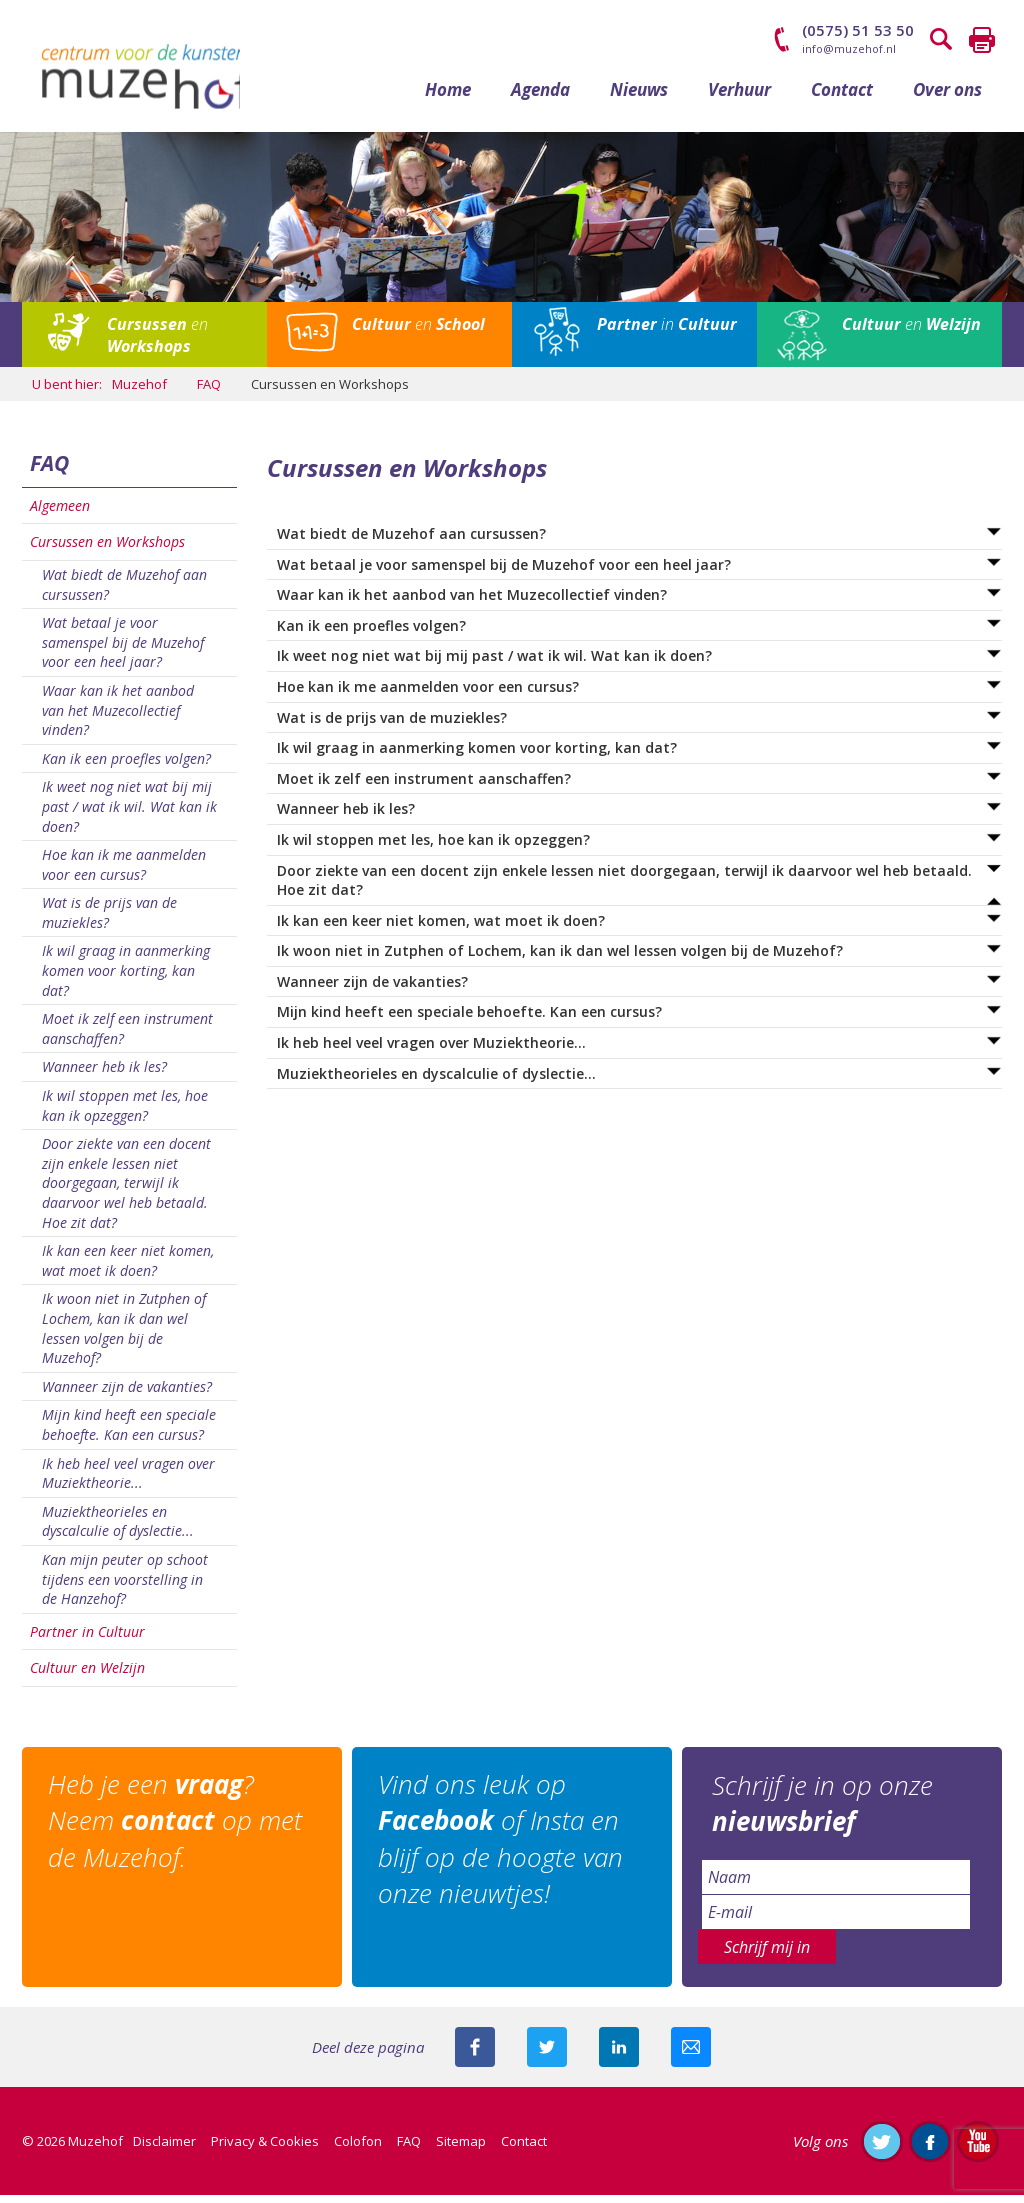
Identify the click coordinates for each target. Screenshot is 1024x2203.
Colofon (358, 2149)
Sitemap (461, 2149)
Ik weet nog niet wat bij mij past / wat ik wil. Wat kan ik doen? (129, 815)
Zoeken (942, 40)
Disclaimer (164, 2149)
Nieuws (639, 97)
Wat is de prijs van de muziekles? (109, 921)
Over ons (947, 97)
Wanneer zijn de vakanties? (127, 1394)
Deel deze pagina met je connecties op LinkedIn (619, 2055)
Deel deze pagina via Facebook (475, 2055)
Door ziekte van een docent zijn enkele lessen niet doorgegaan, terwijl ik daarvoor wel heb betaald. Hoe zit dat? (126, 1191)
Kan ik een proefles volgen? (126, 766)
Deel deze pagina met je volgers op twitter (547, 2055)
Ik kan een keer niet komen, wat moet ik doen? (128, 1269)
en (157, 344)
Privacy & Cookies (265, 2149)
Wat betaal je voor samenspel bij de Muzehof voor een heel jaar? (123, 651)
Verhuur (739, 97)
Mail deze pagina (691, 2055)
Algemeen (60, 513)
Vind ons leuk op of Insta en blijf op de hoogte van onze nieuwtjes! (504, 1847)
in (667, 333)
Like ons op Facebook (930, 2149)
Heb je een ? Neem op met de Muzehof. (179, 1829)
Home (448, 97)
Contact (842, 97)
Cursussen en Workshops (107, 550)
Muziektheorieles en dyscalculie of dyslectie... (118, 1529)
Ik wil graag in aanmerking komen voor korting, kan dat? (126, 979)
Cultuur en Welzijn (87, 1676)
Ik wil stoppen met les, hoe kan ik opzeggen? (125, 1113)
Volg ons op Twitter (882, 2149)
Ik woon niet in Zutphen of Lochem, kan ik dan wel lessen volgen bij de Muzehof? (124, 1337)
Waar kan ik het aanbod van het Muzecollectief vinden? (118, 718)
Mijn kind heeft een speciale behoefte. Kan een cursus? (129, 1433)
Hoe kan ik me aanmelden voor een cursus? (124, 873)
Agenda (540, 97)
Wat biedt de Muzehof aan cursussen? (124, 592)
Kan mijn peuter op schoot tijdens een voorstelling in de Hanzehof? (125, 1587)
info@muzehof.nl (849, 48)
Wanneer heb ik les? (104, 1075)
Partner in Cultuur (87, 1639)
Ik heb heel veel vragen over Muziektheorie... (128, 1481)
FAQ (49, 472)
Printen (982, 40)
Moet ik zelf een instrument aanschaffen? (127, 1037)
